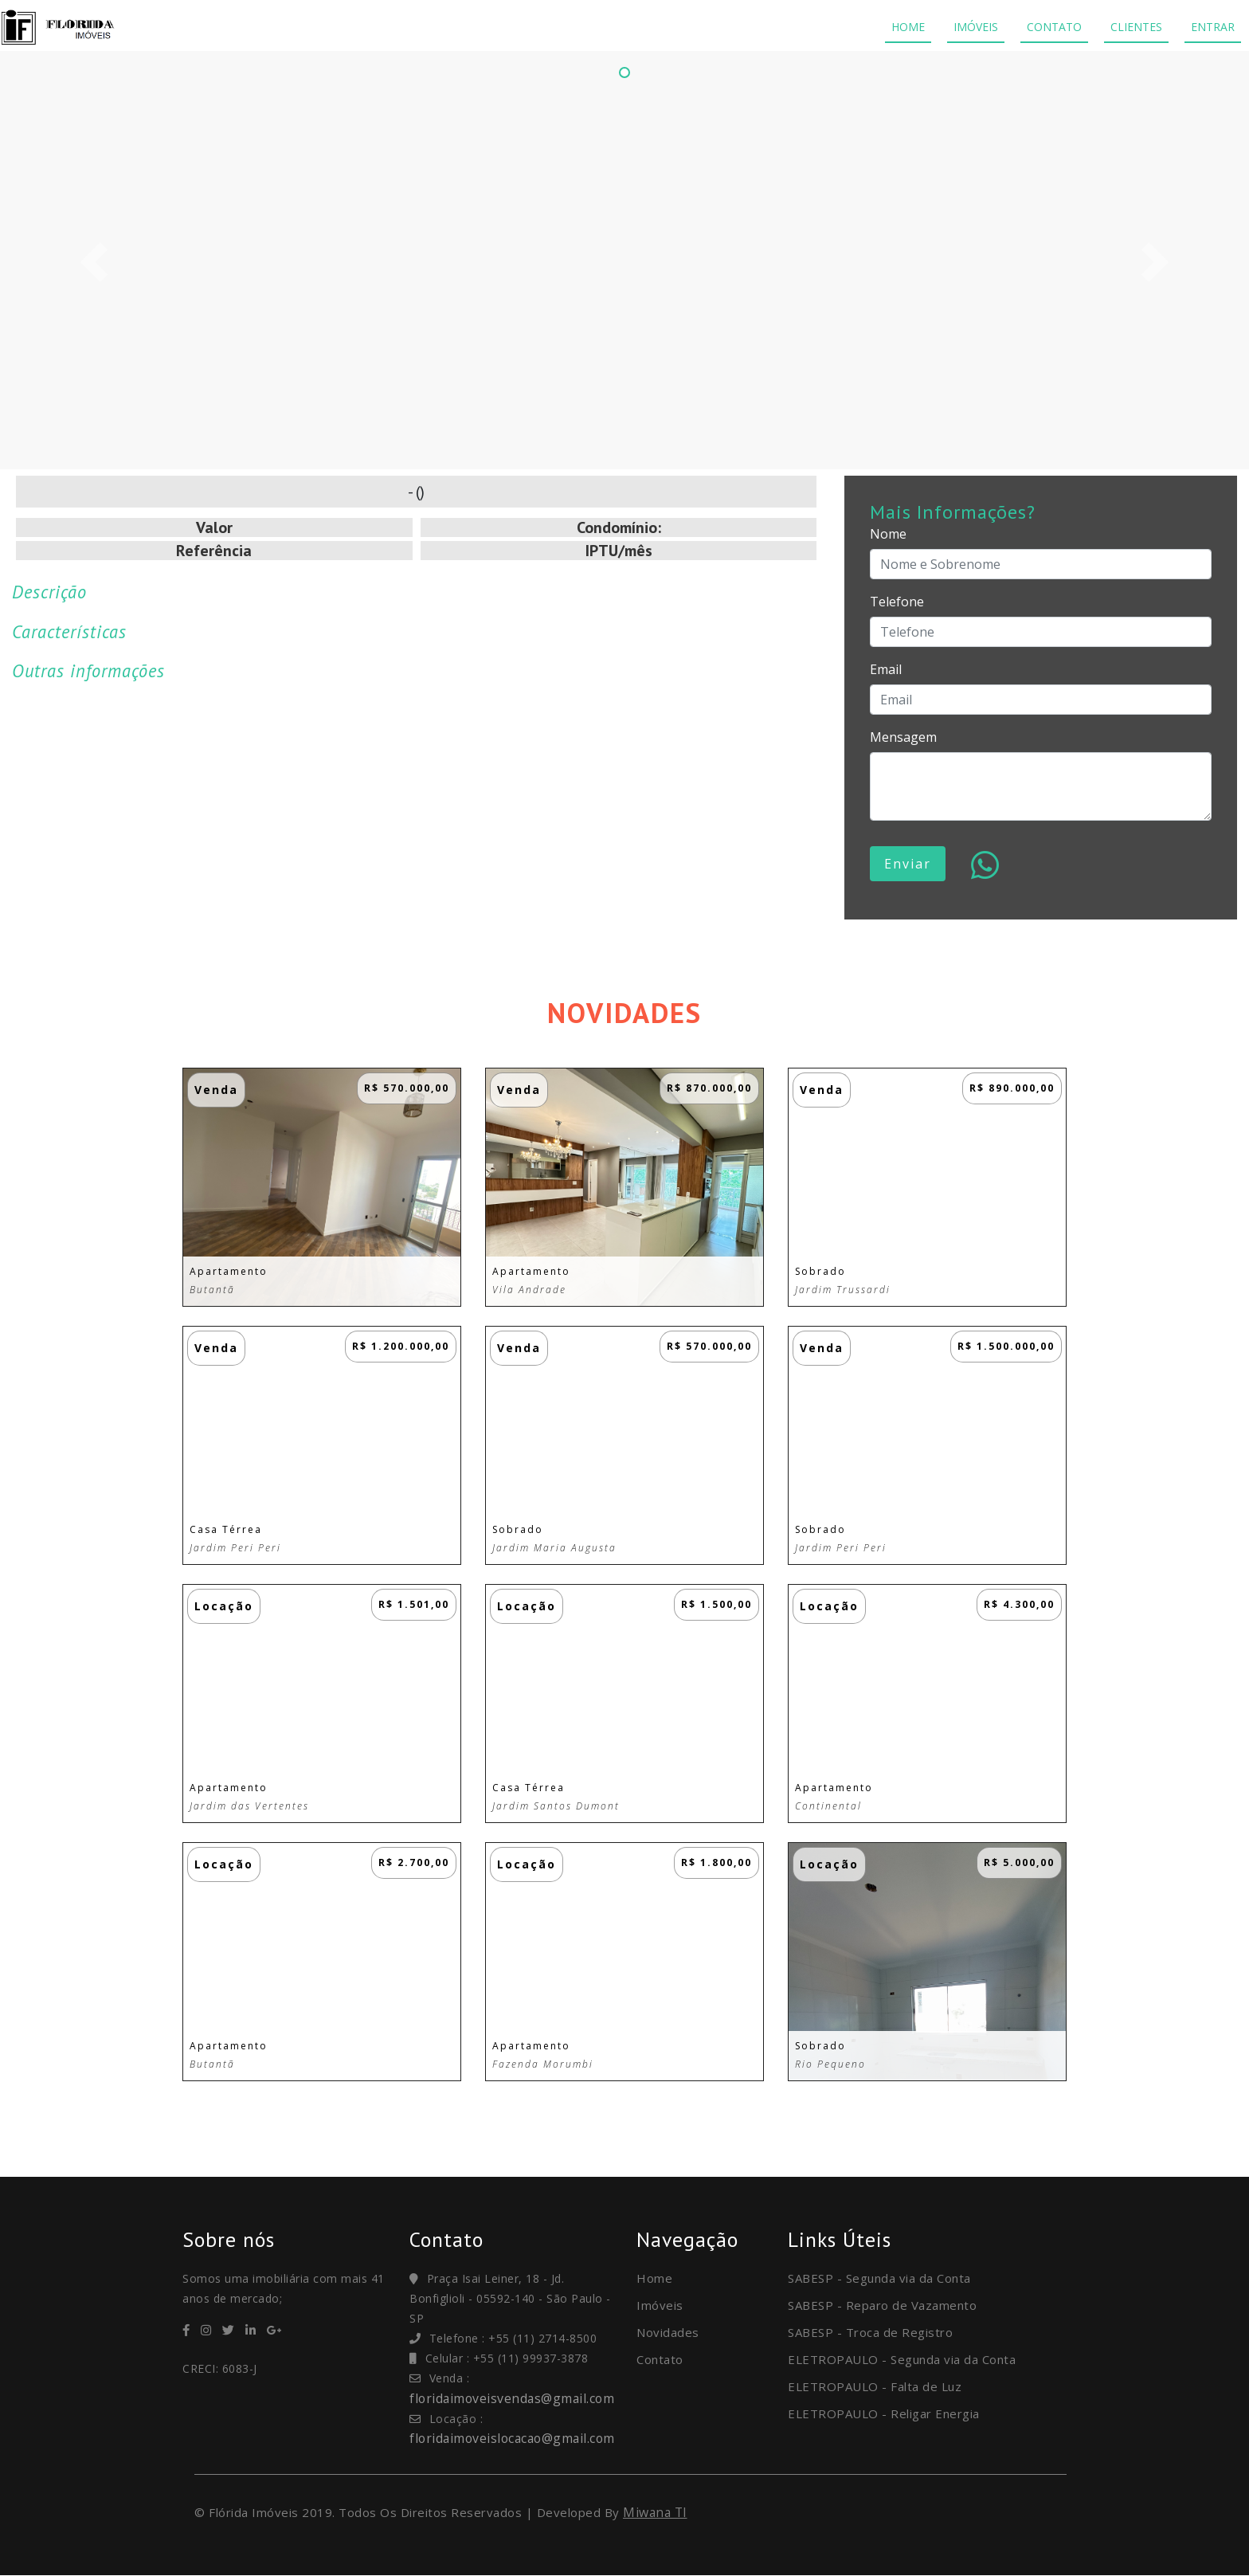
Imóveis (659, 2305)
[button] (93, 262)
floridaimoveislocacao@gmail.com (515, 2438)
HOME (908, 26)
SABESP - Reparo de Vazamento (882, 2305)
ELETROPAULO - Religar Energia (884, 2413)
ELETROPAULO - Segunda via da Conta (902, 2359)
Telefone (897, 601)
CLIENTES (1136, 26)
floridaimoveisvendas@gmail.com (514, 2398)
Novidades (667, 2332)
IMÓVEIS (975, 26)
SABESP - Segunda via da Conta (879, 2278)
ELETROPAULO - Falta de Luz (874, 2386)
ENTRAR (1213, 26)
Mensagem (903, 737)
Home (654, 2278)
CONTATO (1054, 26)
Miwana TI (656, 2512)
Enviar (907, 863)
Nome (888, 534)
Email (886, 669)
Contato (659, 2359)
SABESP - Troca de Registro (870, 2332)
